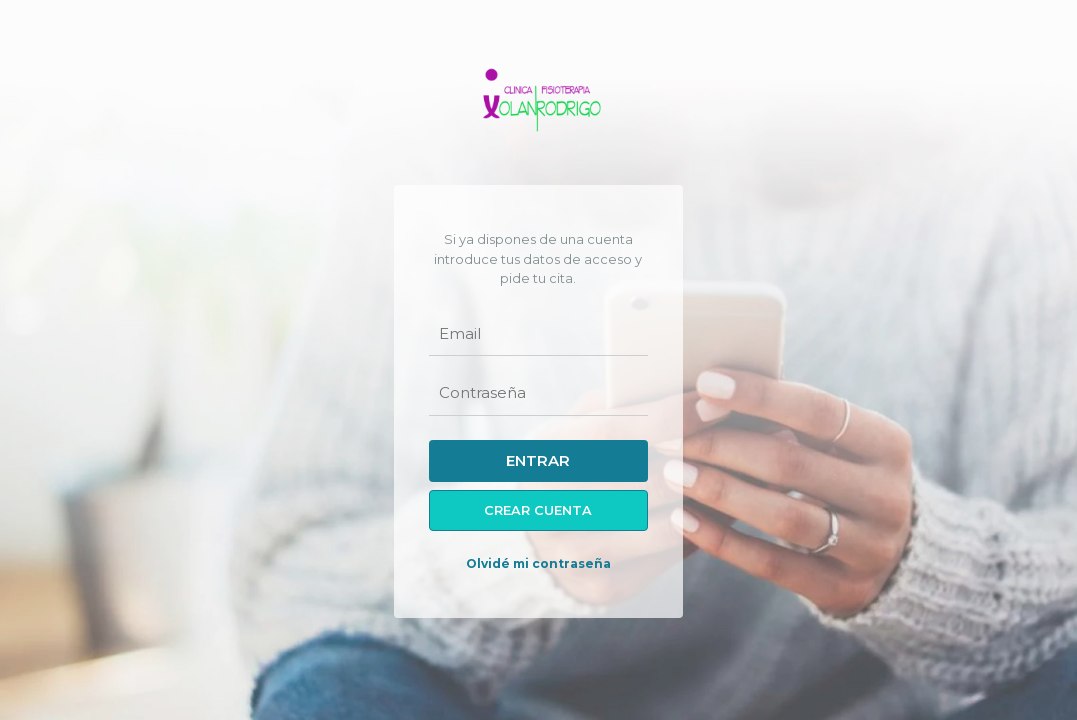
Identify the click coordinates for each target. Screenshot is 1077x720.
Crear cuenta (538, 510)
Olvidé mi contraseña (538, 563)
